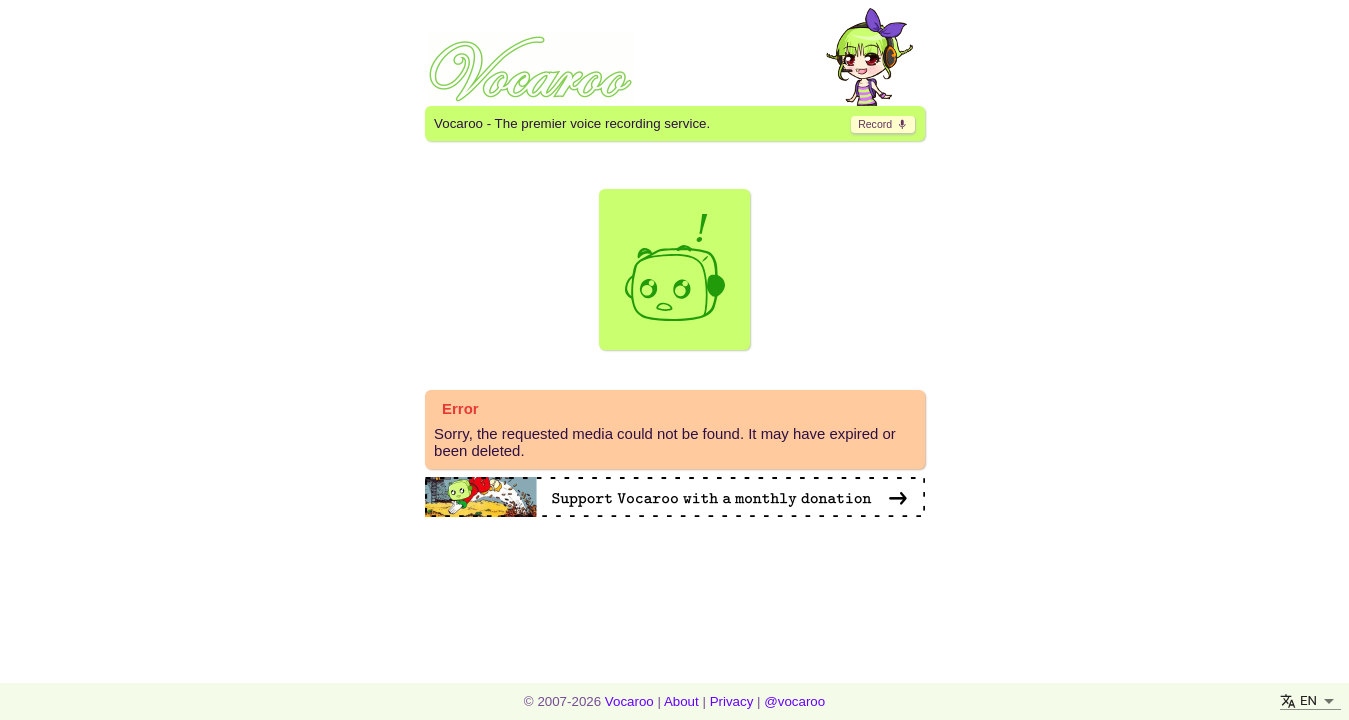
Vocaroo (629, 701)
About (681, 701)
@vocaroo (794, 701)
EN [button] (1308, 700)
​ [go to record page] (883, 124)
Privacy (732, 701)
